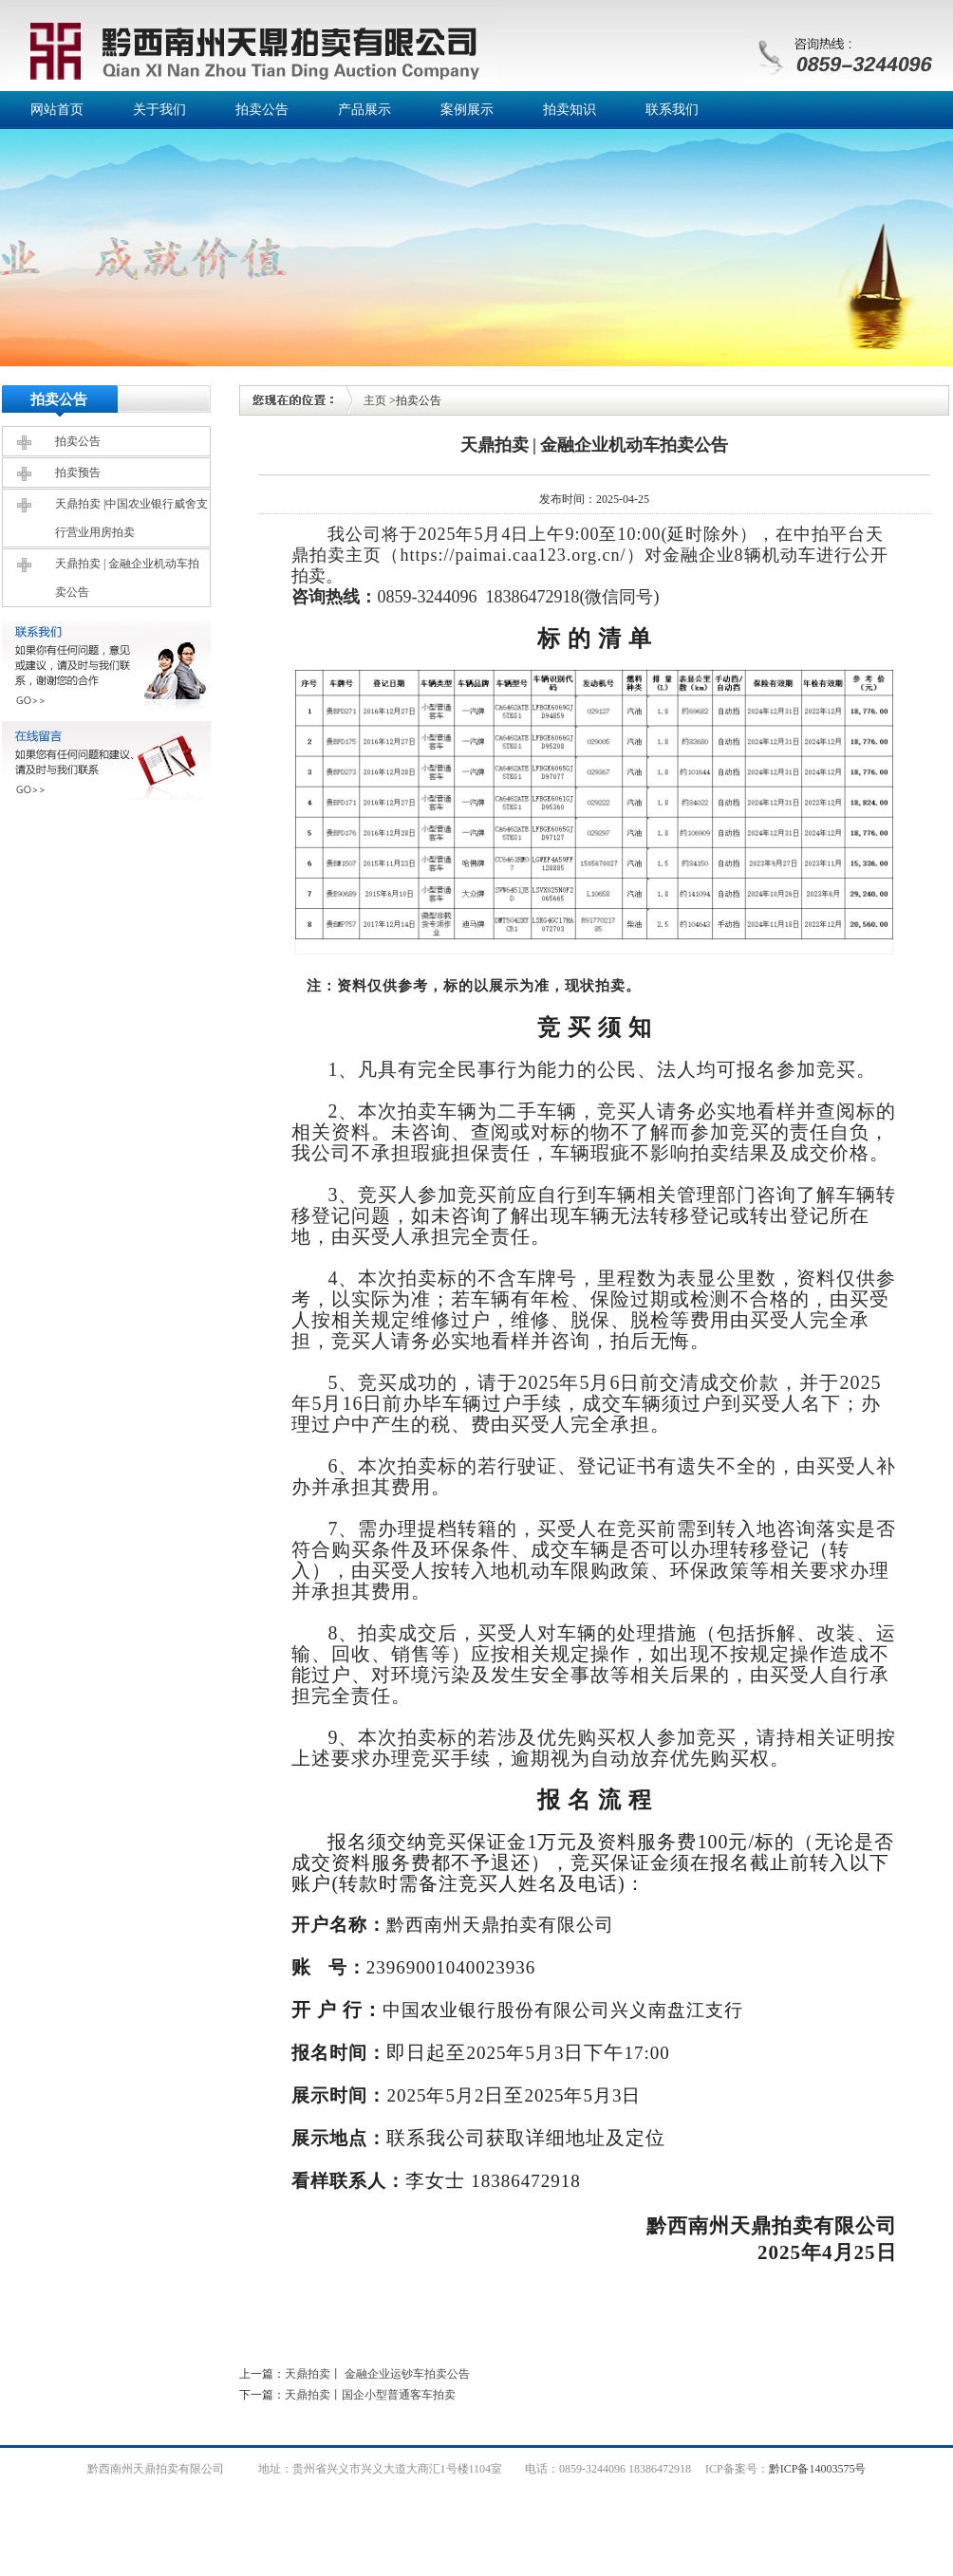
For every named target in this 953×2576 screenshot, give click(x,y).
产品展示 (364, 109)
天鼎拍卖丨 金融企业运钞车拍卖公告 (377, 2374)
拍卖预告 (78, 472)
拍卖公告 (262, 109)
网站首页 (57, 109)
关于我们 (159, 109)
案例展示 (467, 109)
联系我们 (672, 109)
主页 (375, 400)
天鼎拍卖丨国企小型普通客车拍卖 (370, 2394)
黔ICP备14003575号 (818, 2468)
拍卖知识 (569, 109)
